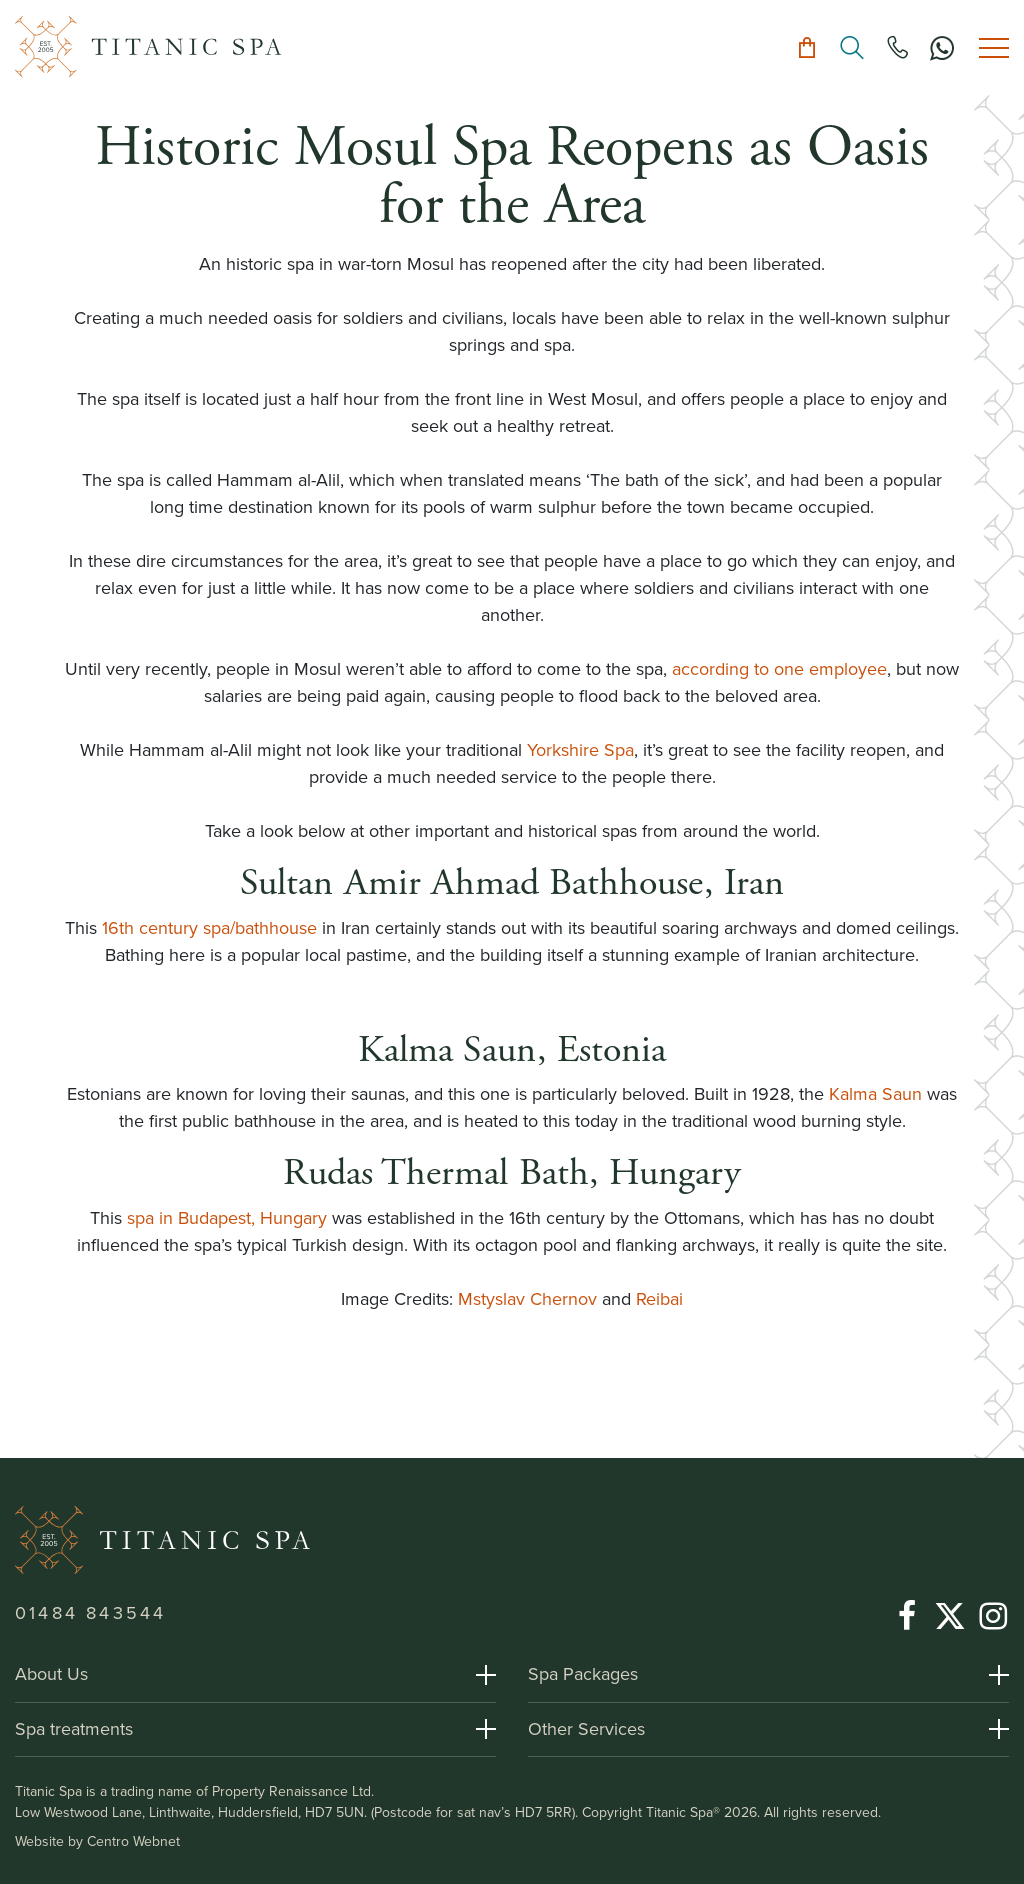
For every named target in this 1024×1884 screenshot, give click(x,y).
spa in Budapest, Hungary (227, 1218)
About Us (51, 1674)
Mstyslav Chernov (527, 1299)
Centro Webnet (133, 1841)
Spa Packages (583, 1674)
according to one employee (779, 669)
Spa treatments (74, 1729)
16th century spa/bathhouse (209, 928)
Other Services (586, 1729)
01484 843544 (90, 1613)
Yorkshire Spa (580, 750)
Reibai (659, 1299)
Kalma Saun (875, 1094)
